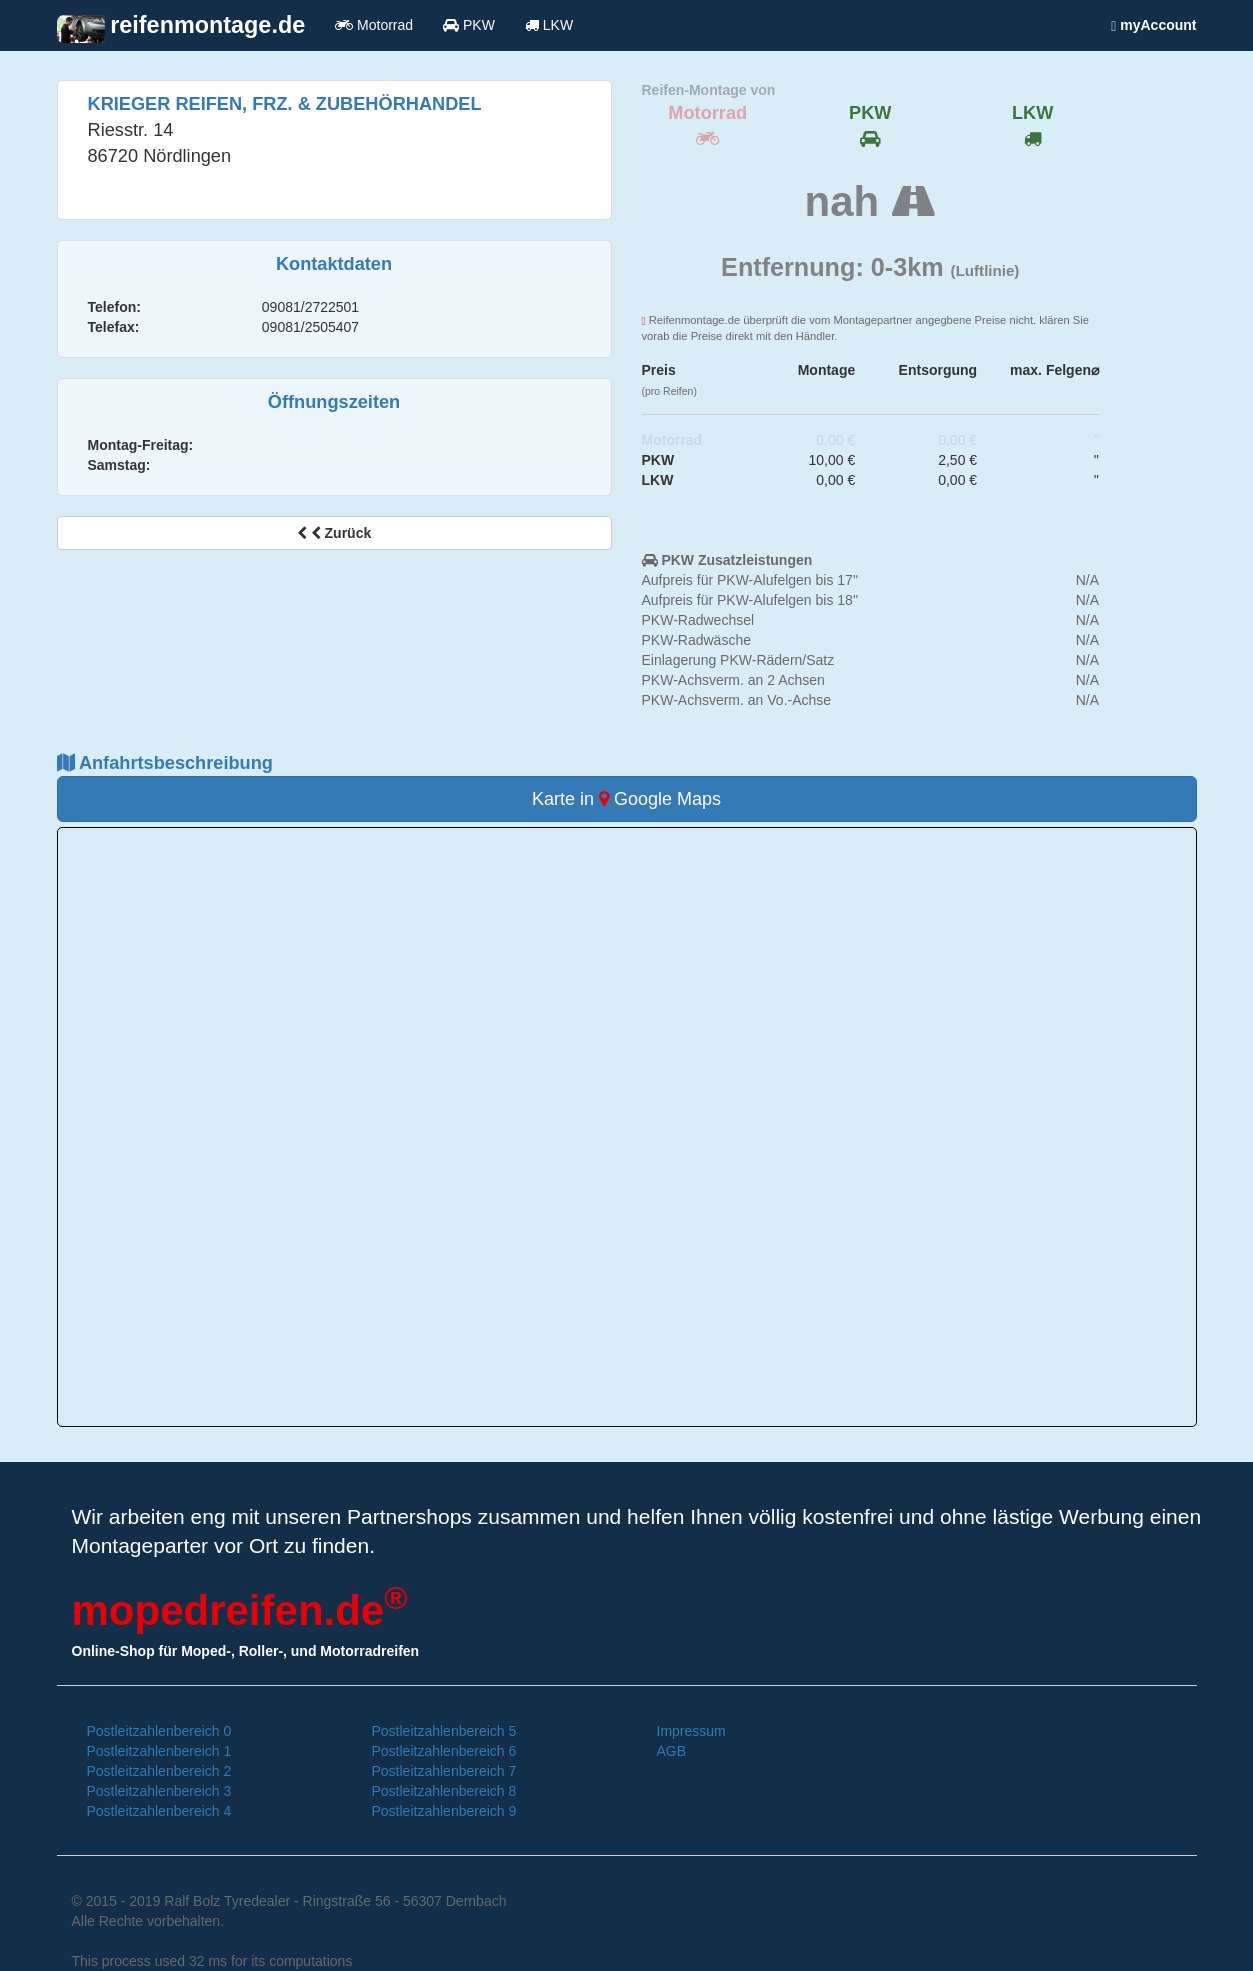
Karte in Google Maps (626, 799)
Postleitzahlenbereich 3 (159, 1791)
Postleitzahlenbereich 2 (159, 1771)
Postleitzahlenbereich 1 (159, 1751)
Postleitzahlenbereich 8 (444, 1791)
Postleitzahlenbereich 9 (444, 1811)
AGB (672, 1751)
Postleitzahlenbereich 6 (444, 1751)
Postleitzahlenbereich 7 (444, 1771)
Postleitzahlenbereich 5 (444, 1731)
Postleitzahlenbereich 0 (159, 1731)
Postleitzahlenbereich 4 (159, 1811)
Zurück (334, 533)
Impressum (691, 1731)
